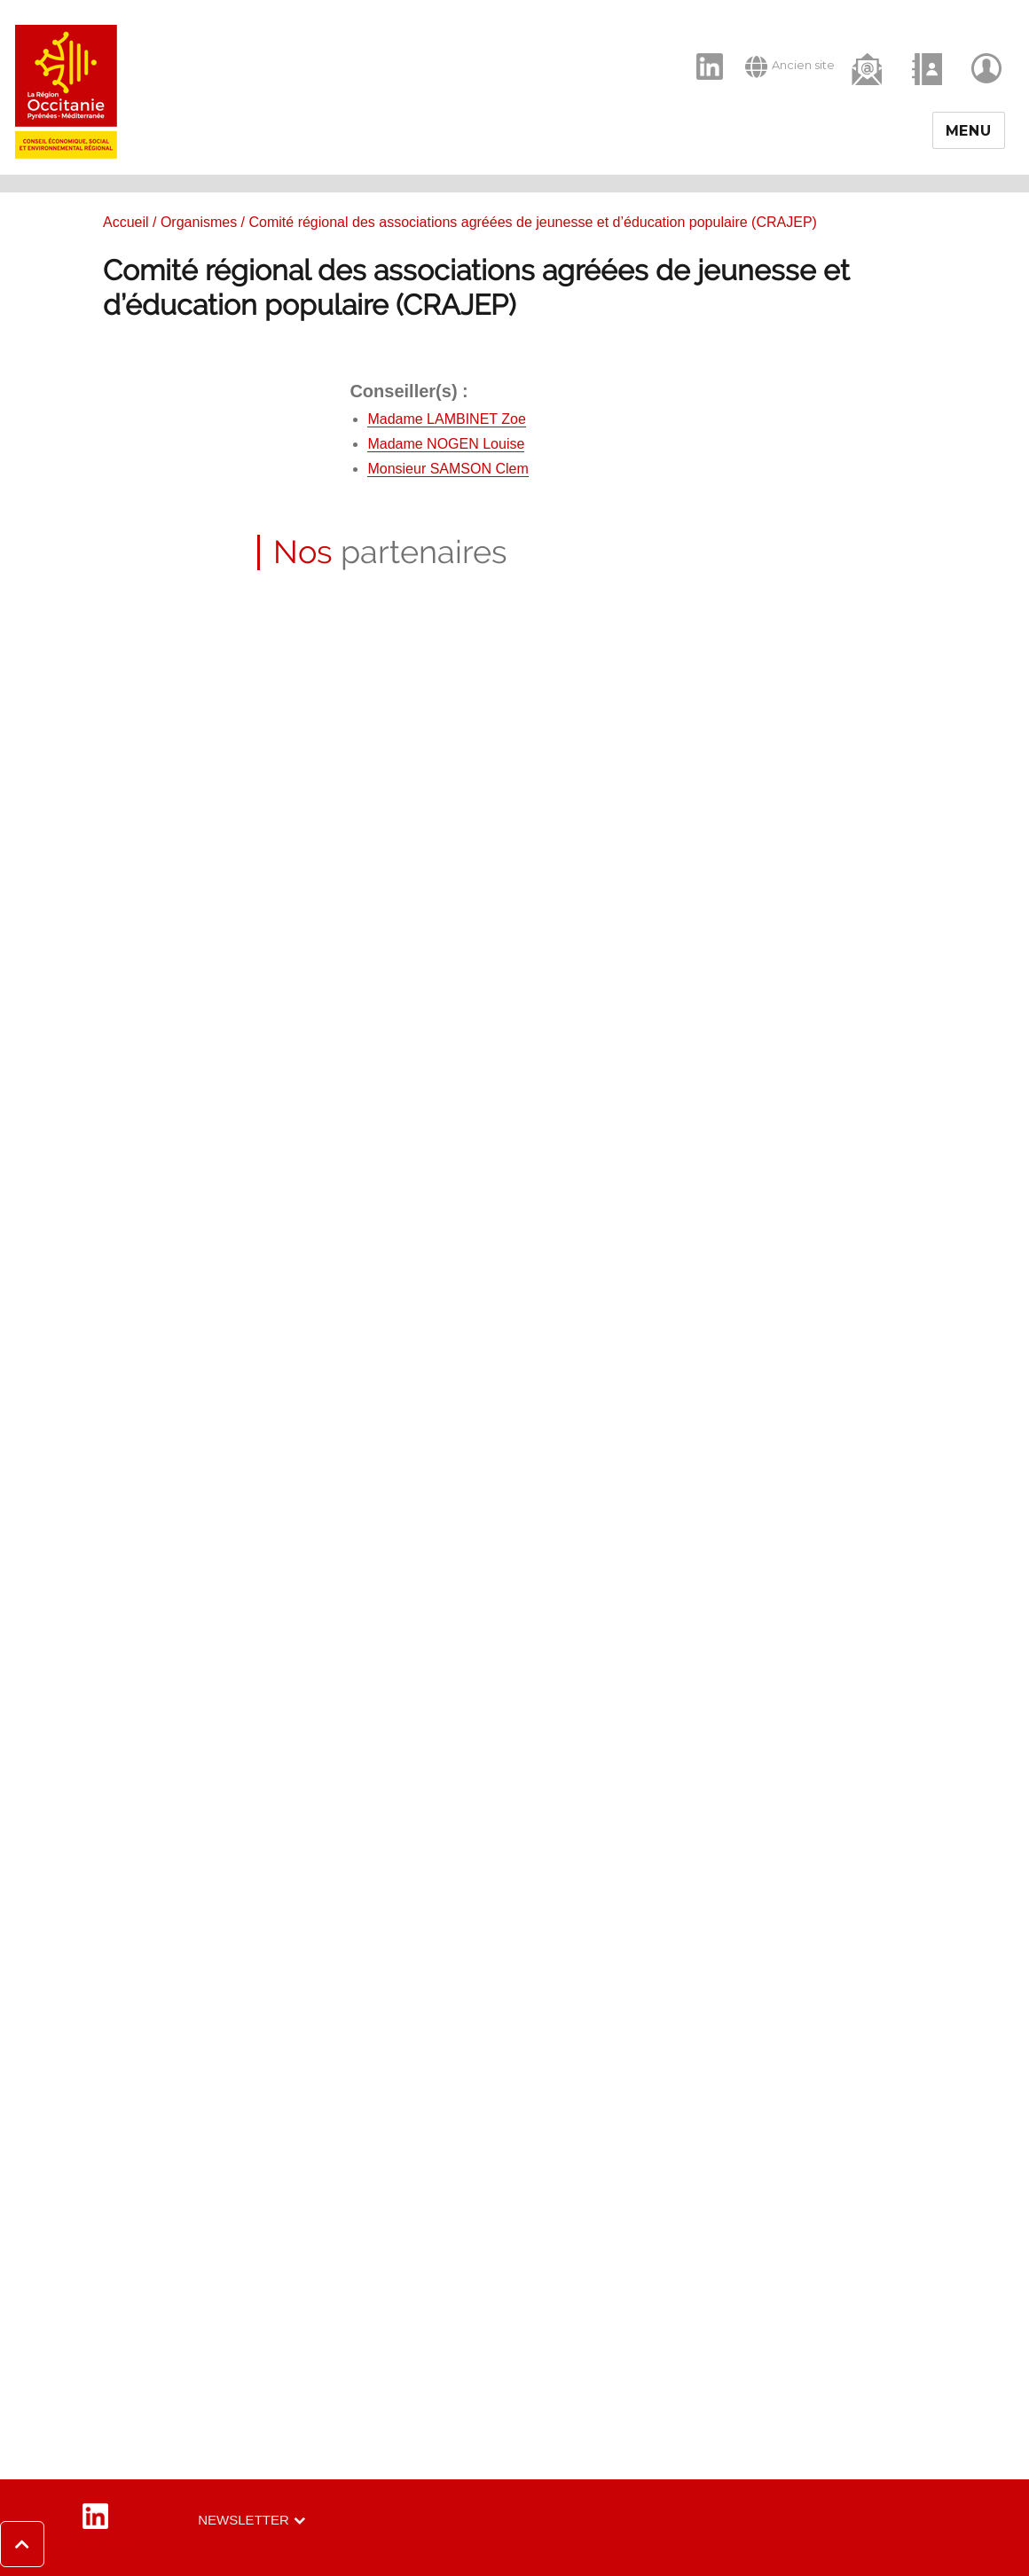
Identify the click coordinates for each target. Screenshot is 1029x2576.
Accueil (126, 222)
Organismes (199, 222)
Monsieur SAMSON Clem (447, 468)
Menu (969, 130)
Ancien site (790, 66)
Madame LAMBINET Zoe (446, 419)
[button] (67, 2544)
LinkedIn (700, 51)
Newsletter (243, 2519)
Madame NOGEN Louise (445, 443)
